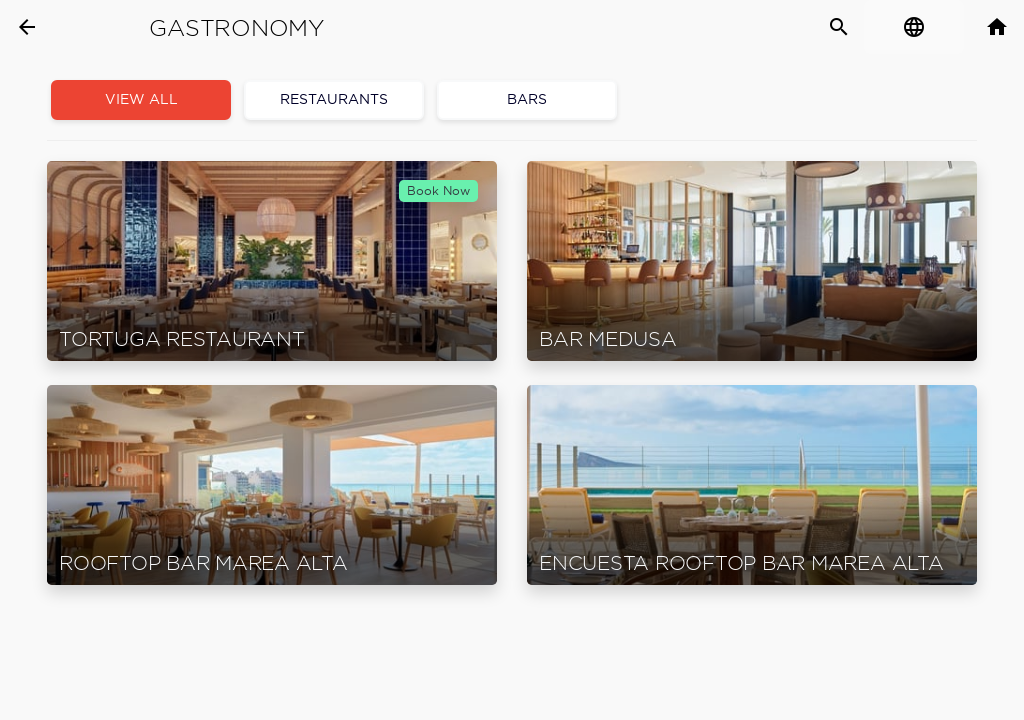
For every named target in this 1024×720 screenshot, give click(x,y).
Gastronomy (236, 28)
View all (141, 99)
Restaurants (334, 99)
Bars (527, 99)
